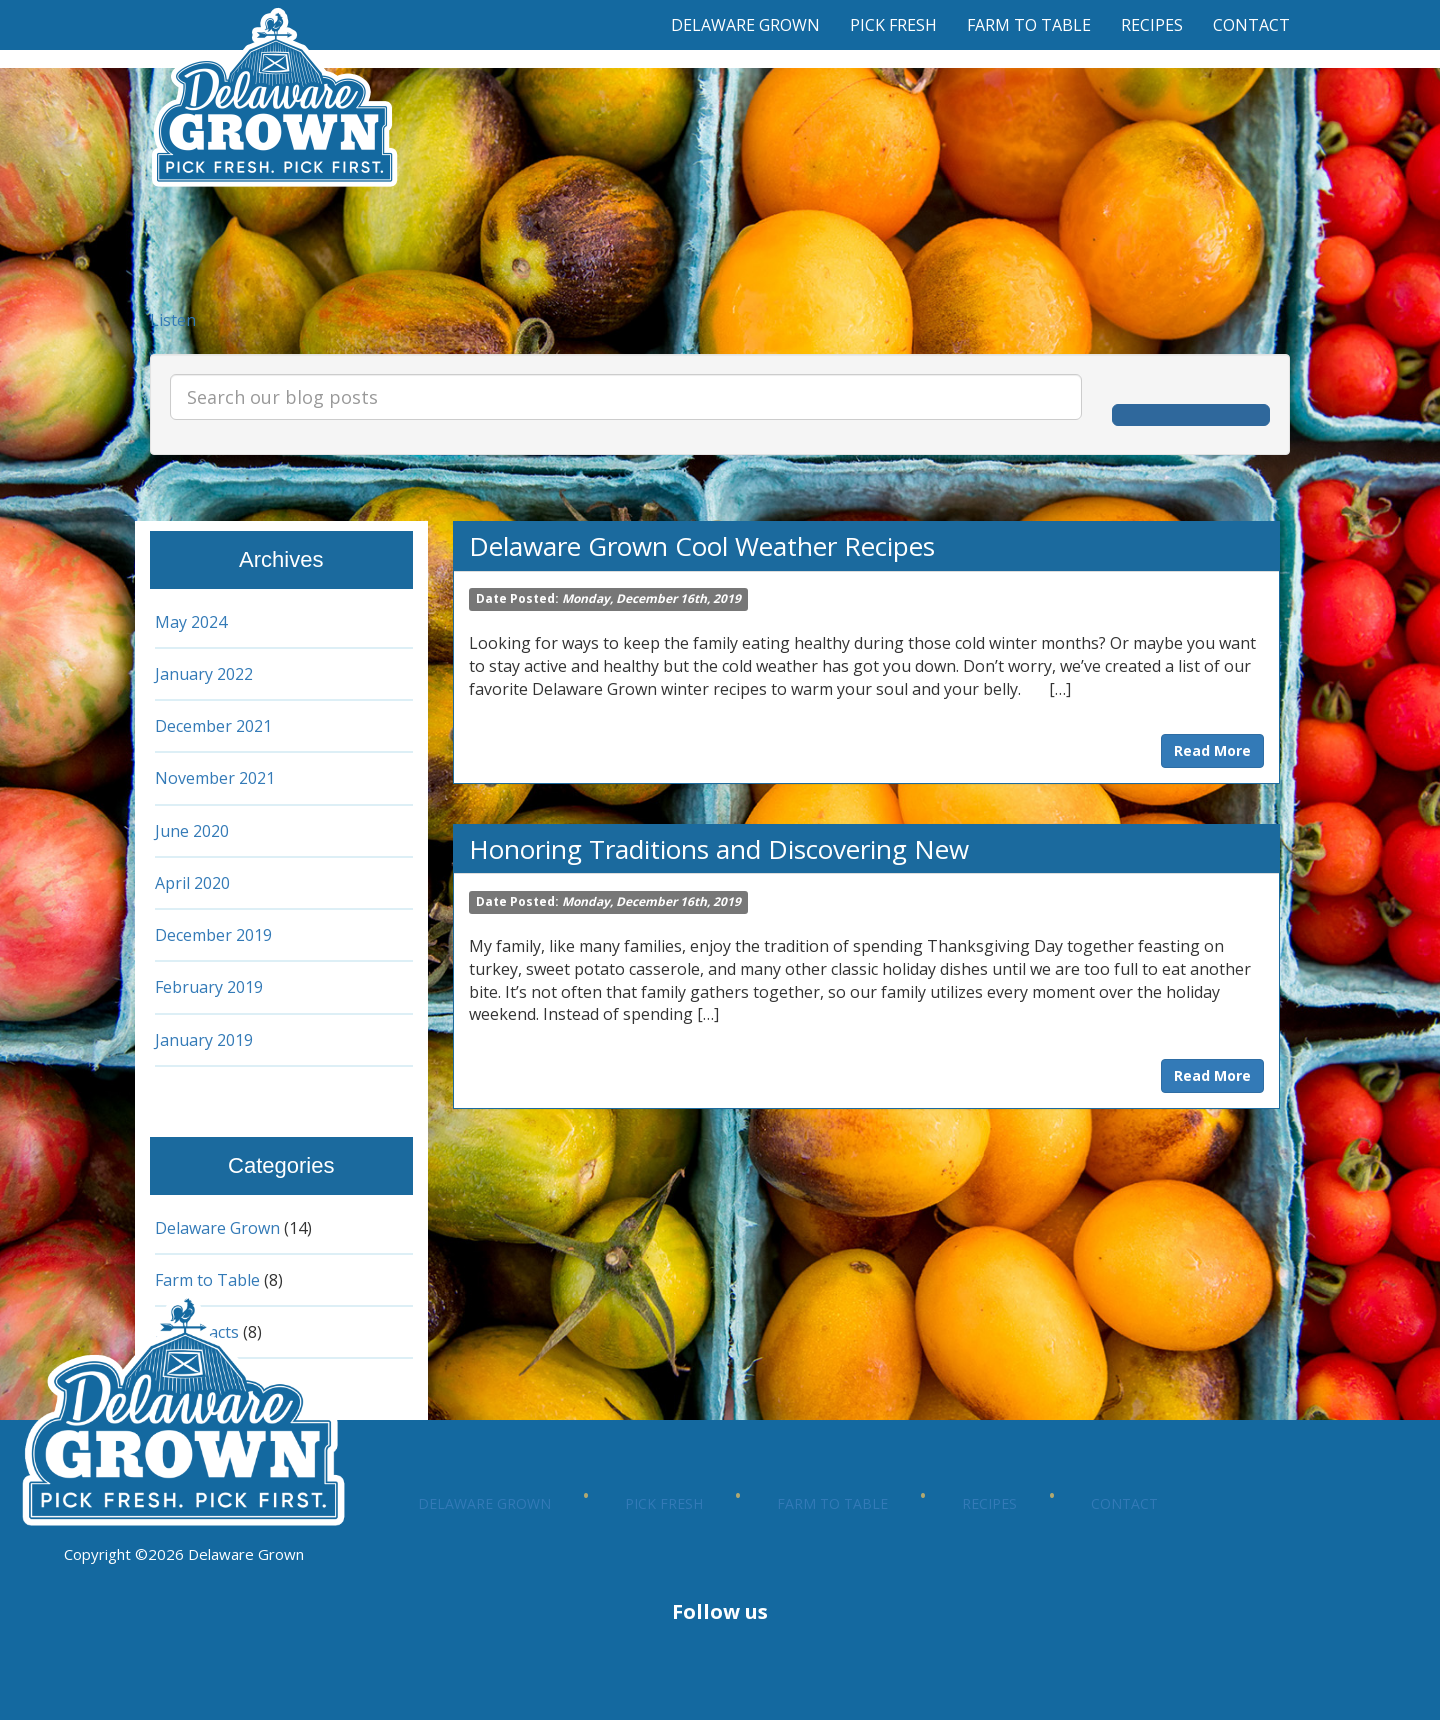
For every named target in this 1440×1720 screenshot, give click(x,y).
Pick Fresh (893, 25)
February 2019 (210, 987)
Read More (1212, 750)
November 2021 (217, 778)
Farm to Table (1029, 25)
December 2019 (216, 935)
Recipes (1152, 25)
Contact (1251, 25)
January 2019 (205, 1040)
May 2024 (192, 622)
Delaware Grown (745, 25)
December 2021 (216, 726)
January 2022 (205, 674)
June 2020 (192, 831)
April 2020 (194, 883)
